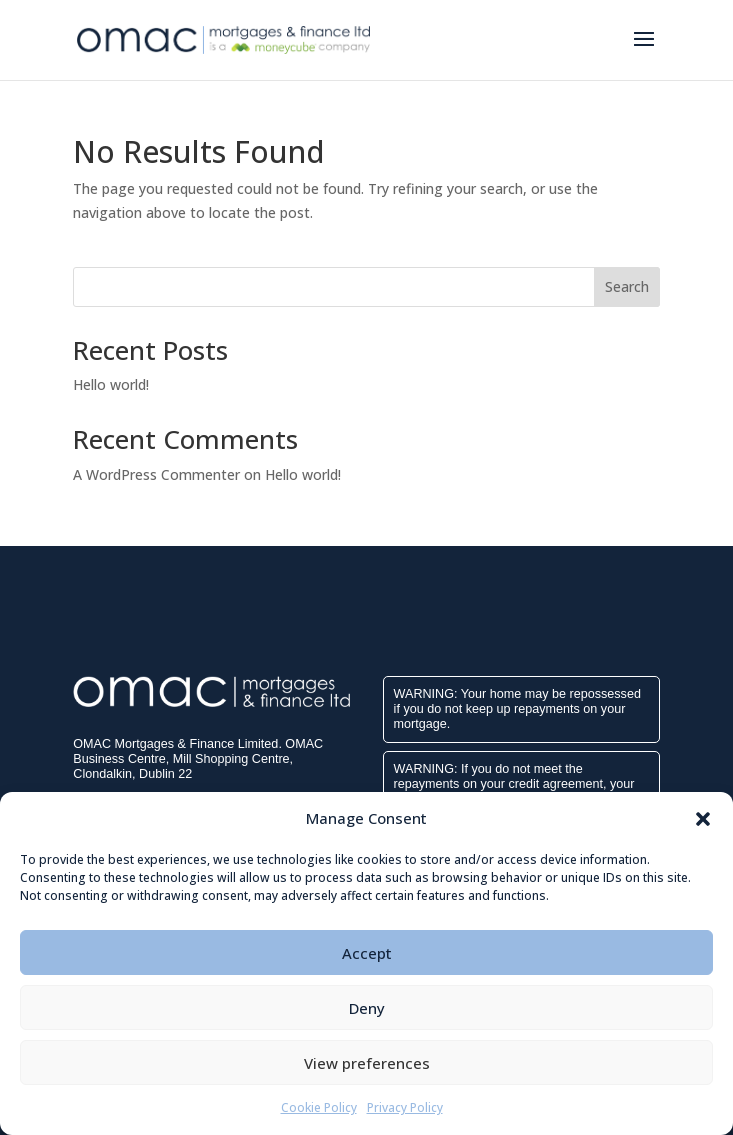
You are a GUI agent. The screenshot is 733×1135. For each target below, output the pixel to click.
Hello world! (111, 384)
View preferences (367, 1063)
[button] (703, 819)
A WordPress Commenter (156, 474)
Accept (367, 953)
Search (627, 286)
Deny (367, 1008)
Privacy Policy (405, 1107)
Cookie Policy (319, 1107)
